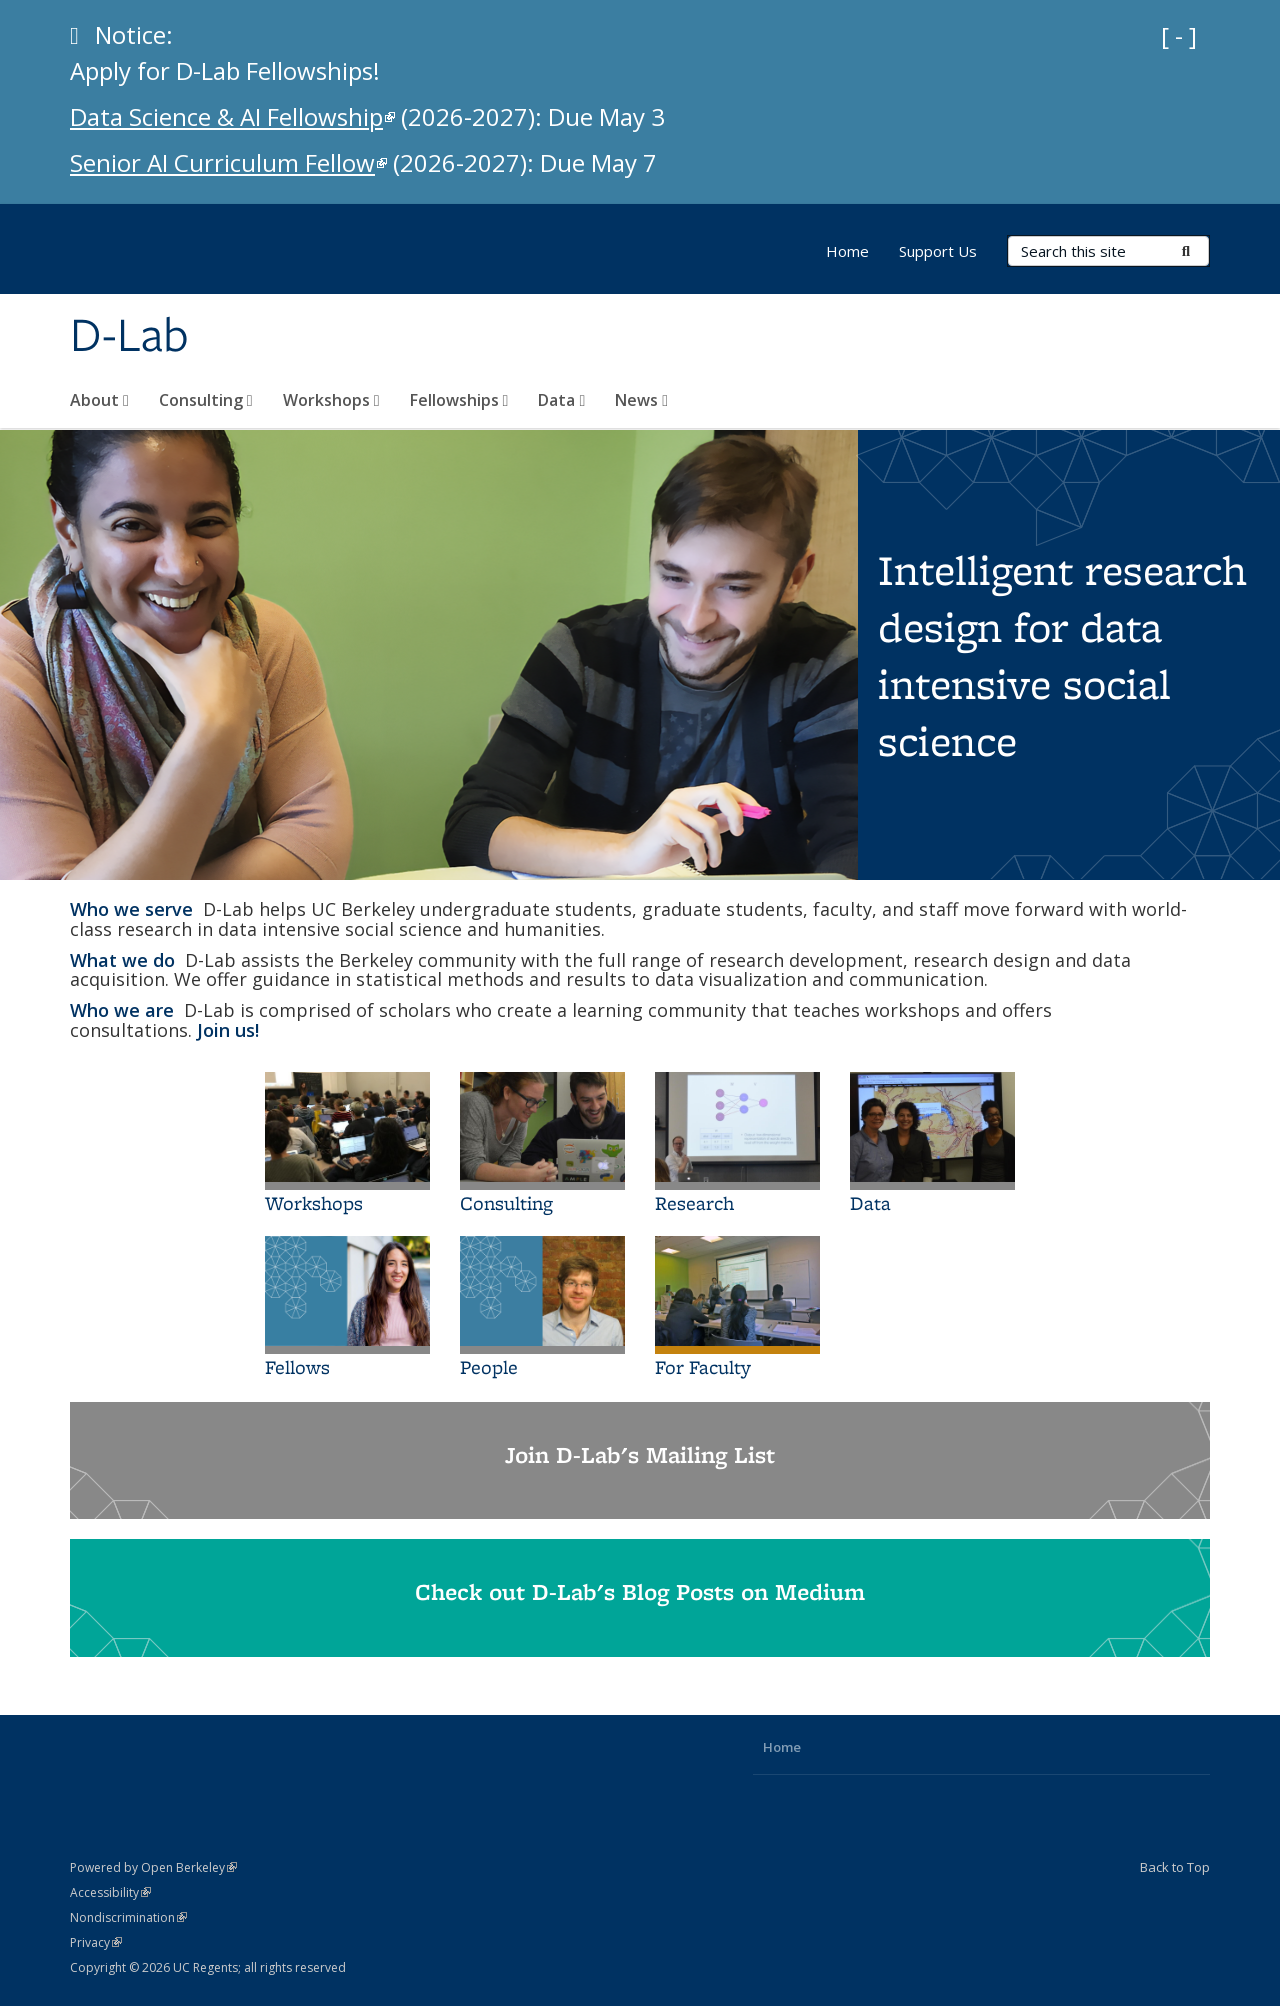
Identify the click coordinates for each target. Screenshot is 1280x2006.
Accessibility (110, 1892)
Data (561, 400)
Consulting (206, 400)
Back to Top (1175, 1867)
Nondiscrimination (128, 1917)
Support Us (938, 251)
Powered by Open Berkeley (153, 1867)
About (99, 400)
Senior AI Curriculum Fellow (228, 162)
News (641, 400)
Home (847, 251)
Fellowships (459, 400)
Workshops (331, 400)
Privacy (96, 1942)
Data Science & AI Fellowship (232, 116)
